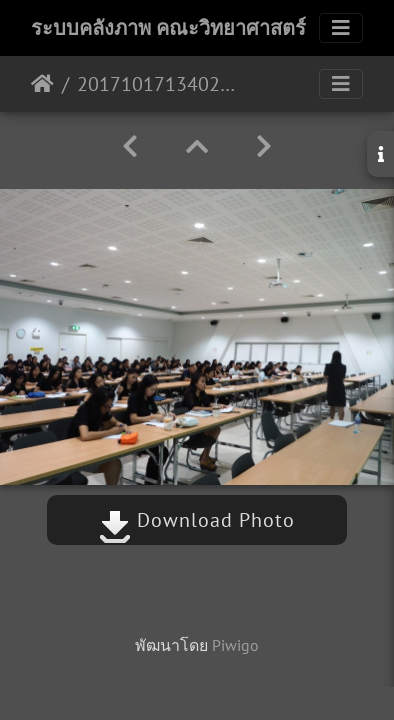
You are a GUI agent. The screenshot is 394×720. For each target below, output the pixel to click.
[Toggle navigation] (341, 28)
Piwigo (235, 645)
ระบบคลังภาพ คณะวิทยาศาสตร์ (168, 28)
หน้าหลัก (42, 84)
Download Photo (197, 520)
